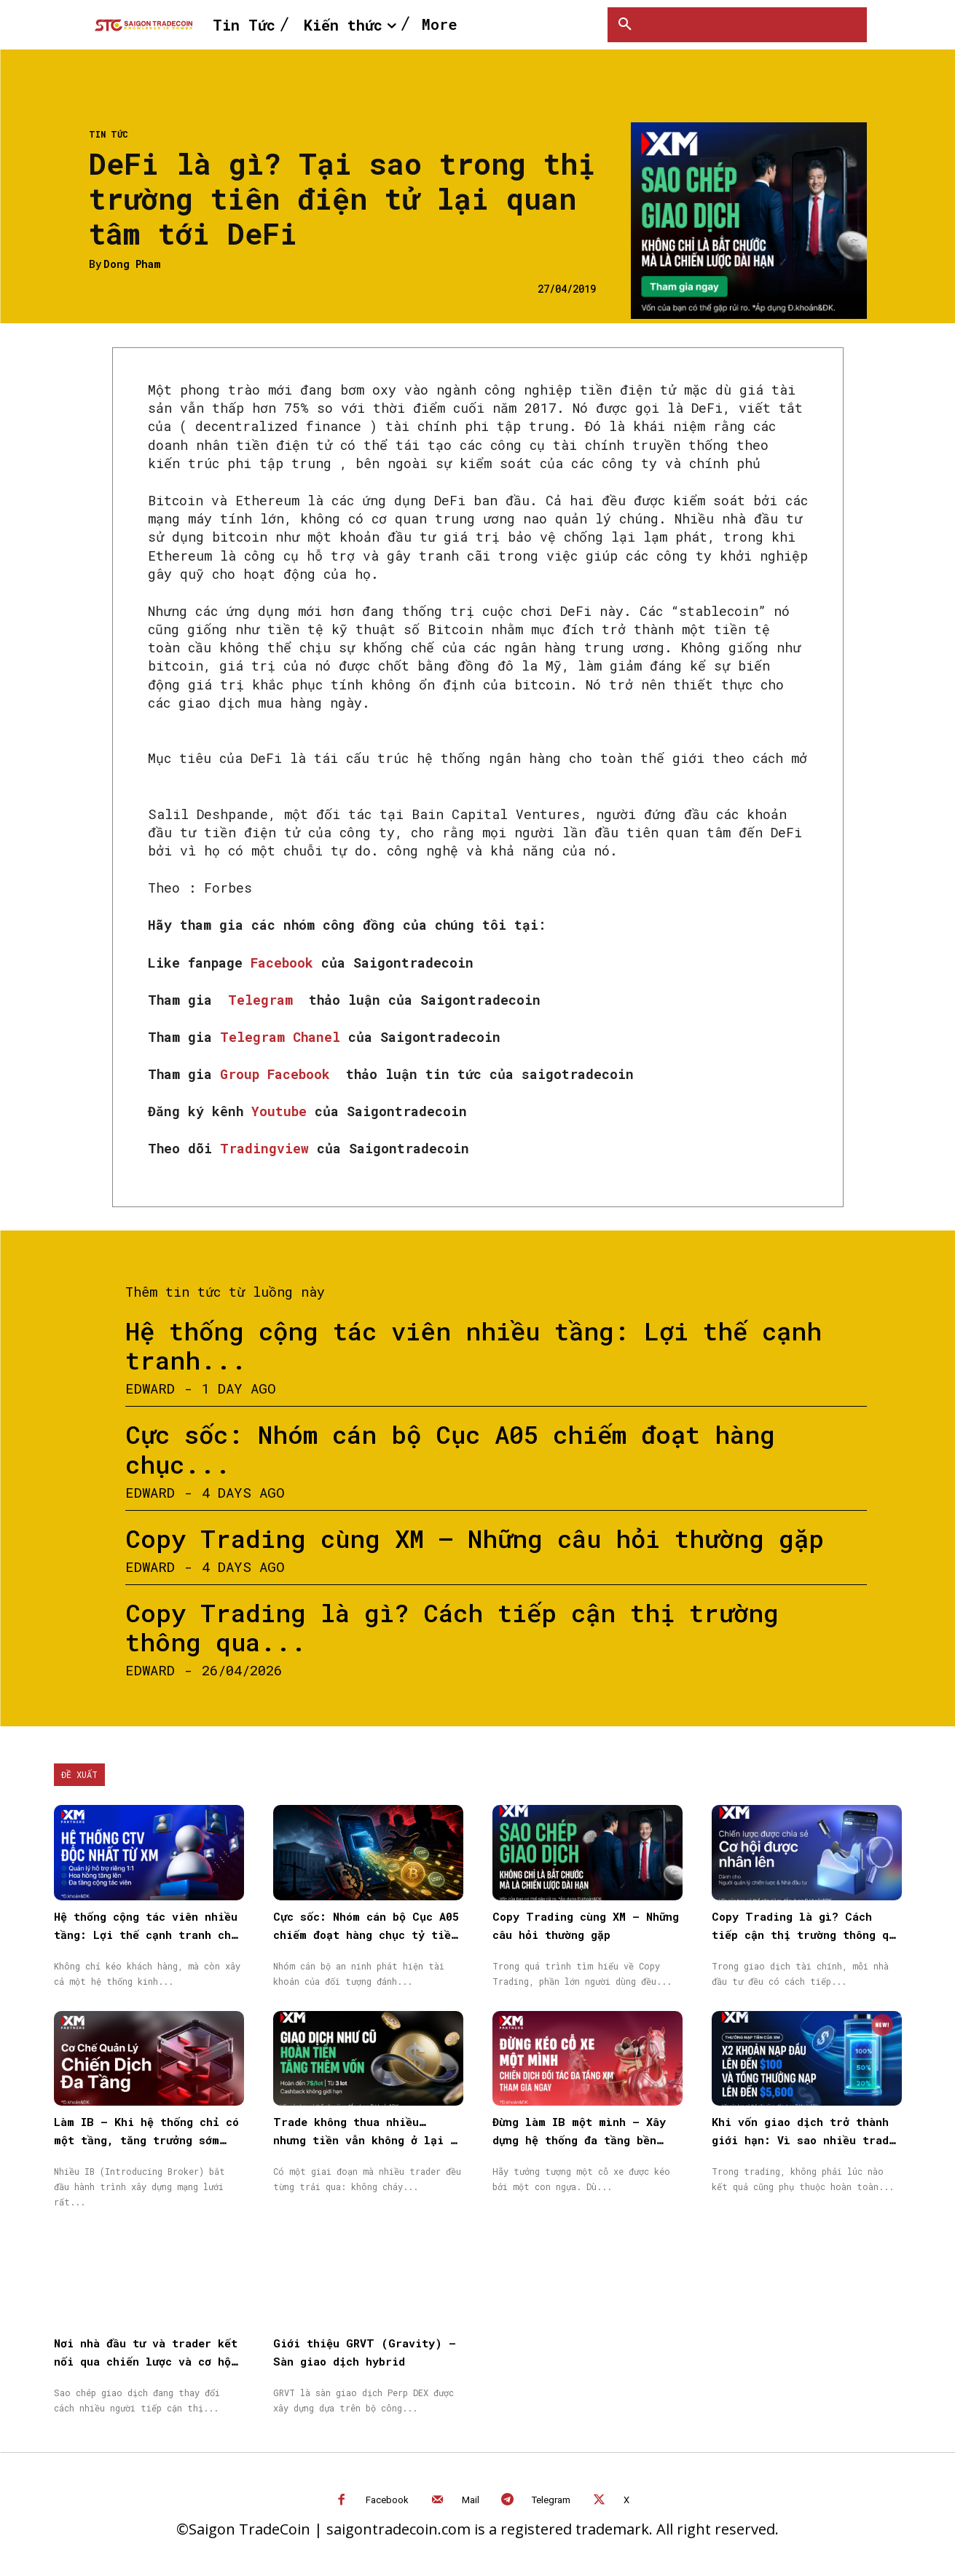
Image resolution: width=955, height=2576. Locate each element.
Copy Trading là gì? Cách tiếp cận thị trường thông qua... (452, 1627)
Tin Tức (108, 134)
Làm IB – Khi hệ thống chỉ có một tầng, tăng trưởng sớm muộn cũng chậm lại (146, 2139)
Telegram (264, 999)
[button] (625, 24)
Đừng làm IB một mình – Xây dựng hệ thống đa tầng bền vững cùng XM (579, 2139)
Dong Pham (131, 264)
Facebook (286, 962)
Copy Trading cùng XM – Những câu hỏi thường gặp (474, 1538)
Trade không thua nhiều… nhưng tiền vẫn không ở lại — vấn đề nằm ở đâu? (365, 2139)
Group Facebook (279, 1074)
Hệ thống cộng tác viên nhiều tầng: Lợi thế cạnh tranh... (473, 1345)
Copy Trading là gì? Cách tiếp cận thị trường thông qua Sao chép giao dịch (807, 1934)
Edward (150, 1388)
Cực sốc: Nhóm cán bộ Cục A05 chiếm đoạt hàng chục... (450, 1449)
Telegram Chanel (284, 1037)
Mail (470, 2499)
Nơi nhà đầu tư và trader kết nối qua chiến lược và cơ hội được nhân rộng (145, 2361)
